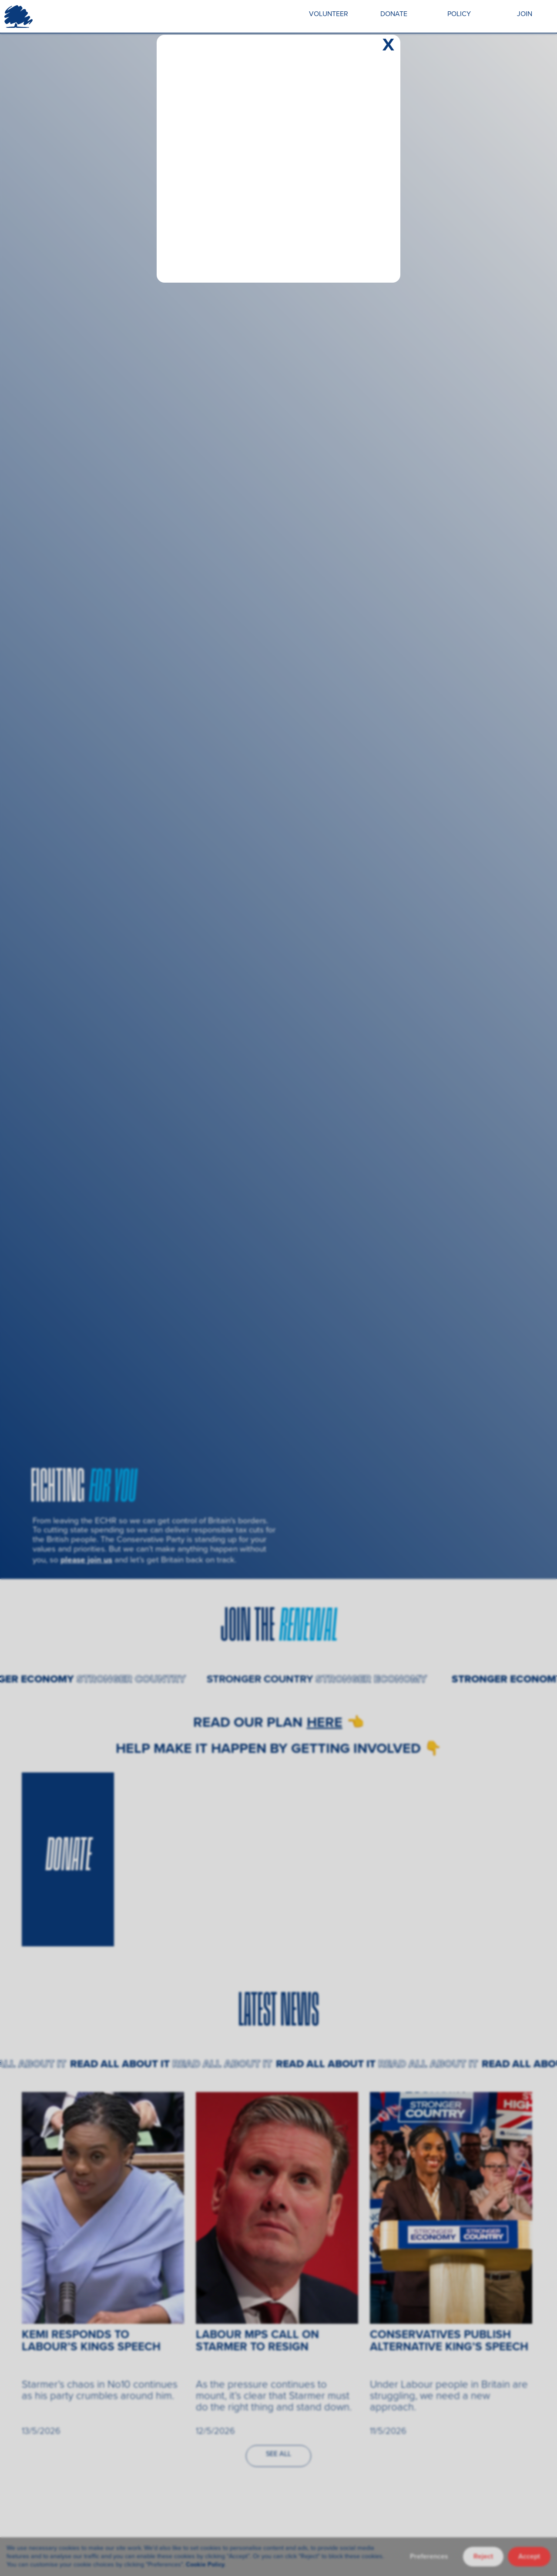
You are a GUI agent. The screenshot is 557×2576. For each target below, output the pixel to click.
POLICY (459, 14)
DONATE (393, 14)
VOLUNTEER (328, 14)
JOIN (524, 14)
